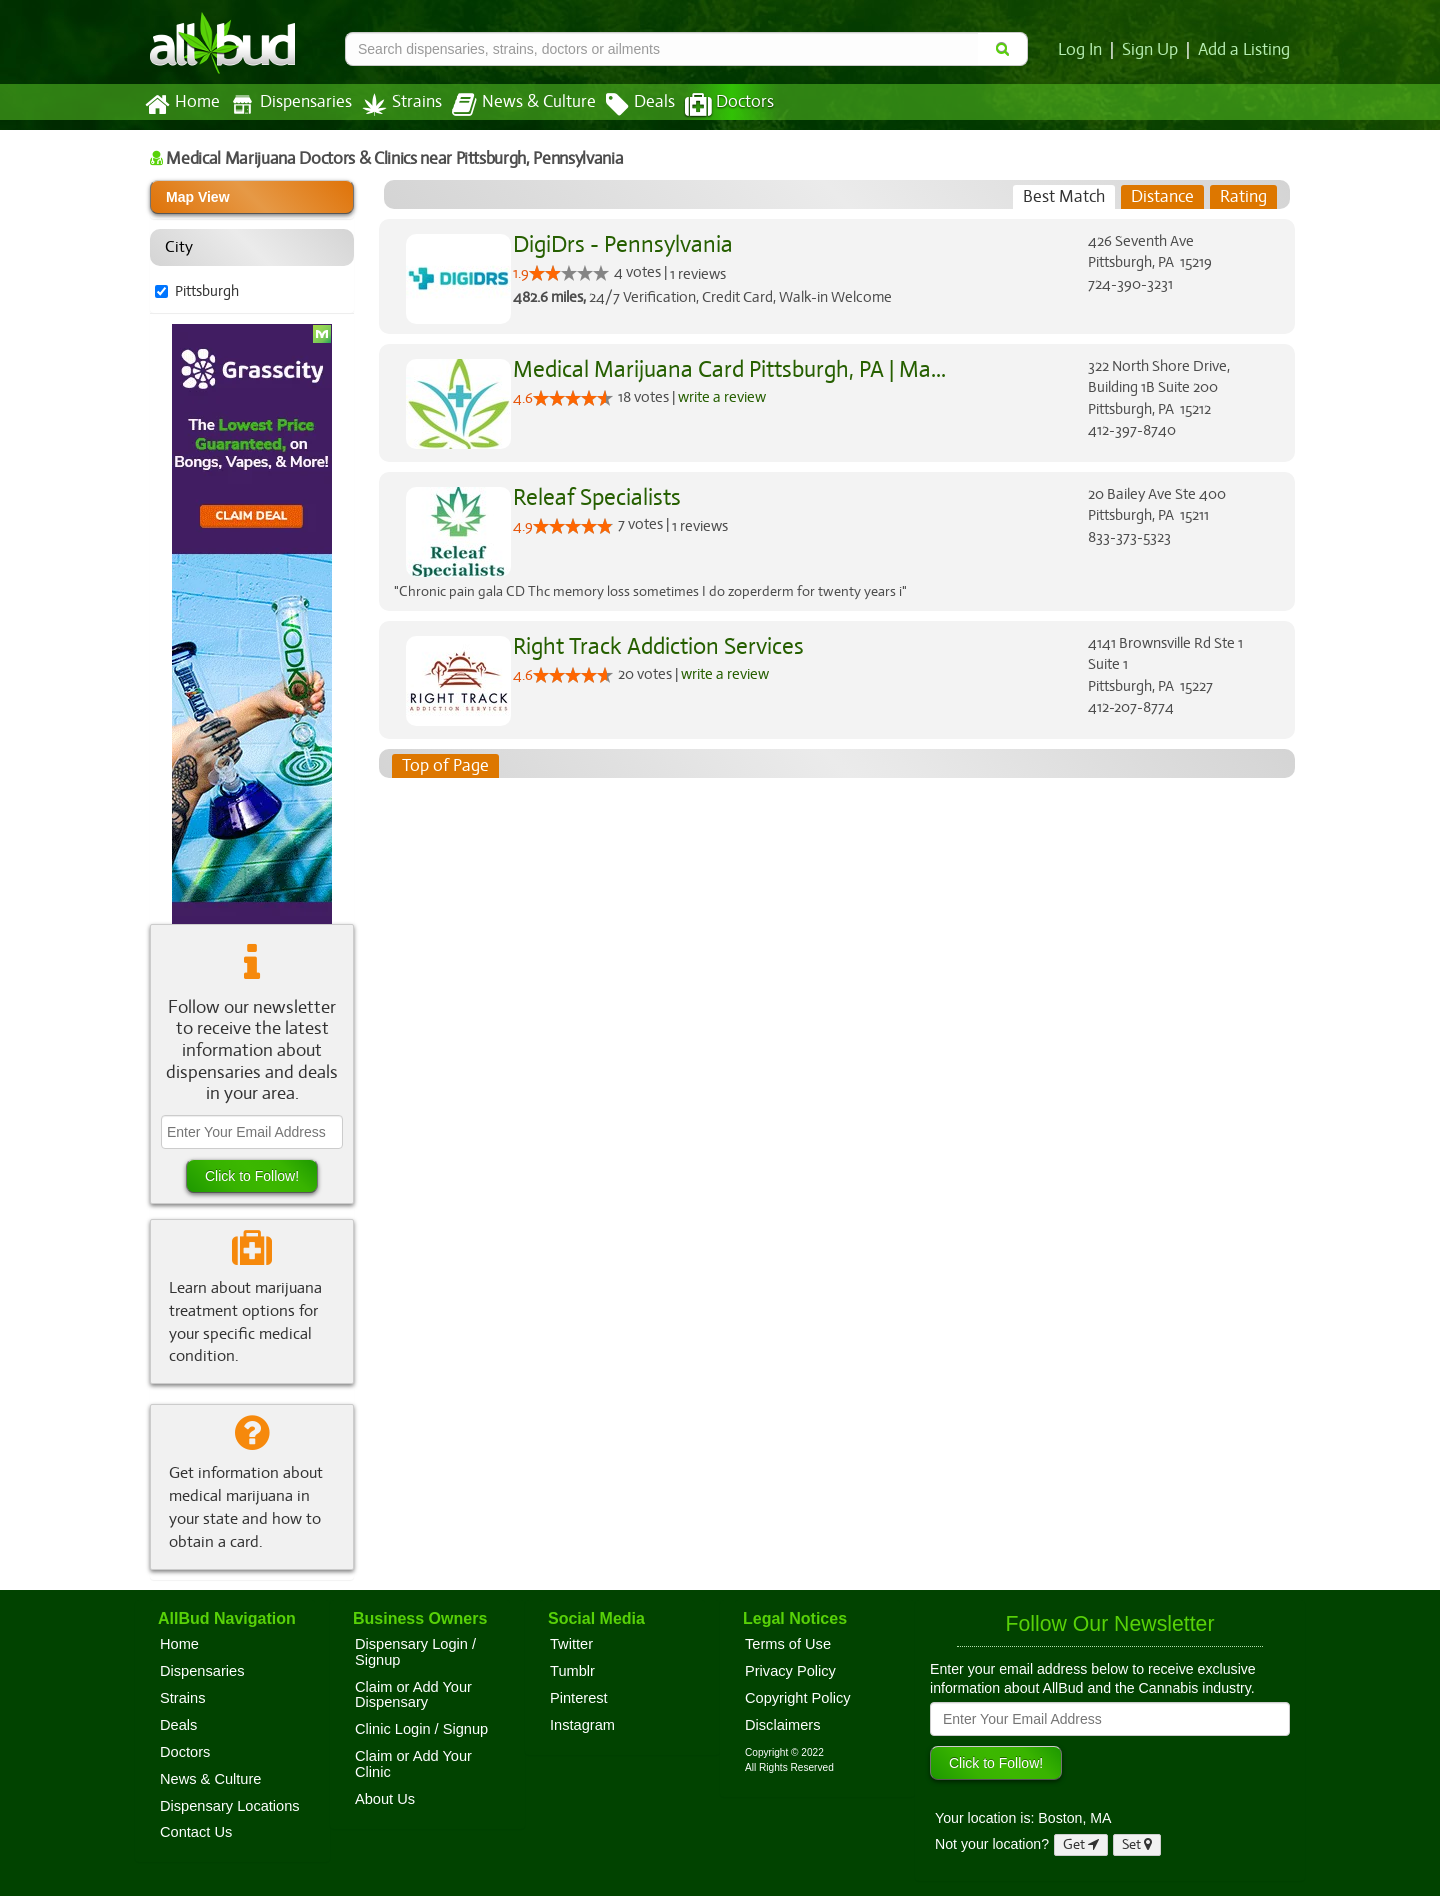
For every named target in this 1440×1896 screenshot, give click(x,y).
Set (1137, 1844)
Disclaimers (783, 1725)
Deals (625, 105)
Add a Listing (1245, 50)
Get (1081, 1844)
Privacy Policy (790, 1671)
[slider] (569, 273)
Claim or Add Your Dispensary (413, 1695)
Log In (1084, 50)
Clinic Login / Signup (421, 1729)
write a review (724, 396)
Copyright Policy (798, 1698)
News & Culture (513, 105)
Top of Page (444, 766)
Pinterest (579, 1698)
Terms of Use (788, 1644)
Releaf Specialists (594, 497)
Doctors (712, 105)
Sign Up (1153, 50)
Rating (1243, 197)
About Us (385, 1799)
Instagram (582, 1725)
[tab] (1064, 197)
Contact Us (196, 1832)
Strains (395, 104)
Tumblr (572, 1671)
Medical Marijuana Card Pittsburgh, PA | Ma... (724, 369)
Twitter (571, 1644)
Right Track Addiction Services (655, 646)
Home (181, 105)
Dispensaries (287, 104)
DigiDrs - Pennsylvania (620, 244)
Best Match (1064, 197)
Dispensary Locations (230, 1806)
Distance (1162, 197)
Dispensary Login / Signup (415, 1652)
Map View (198, 197)
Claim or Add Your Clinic (413, 1764)
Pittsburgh (208, 291)
